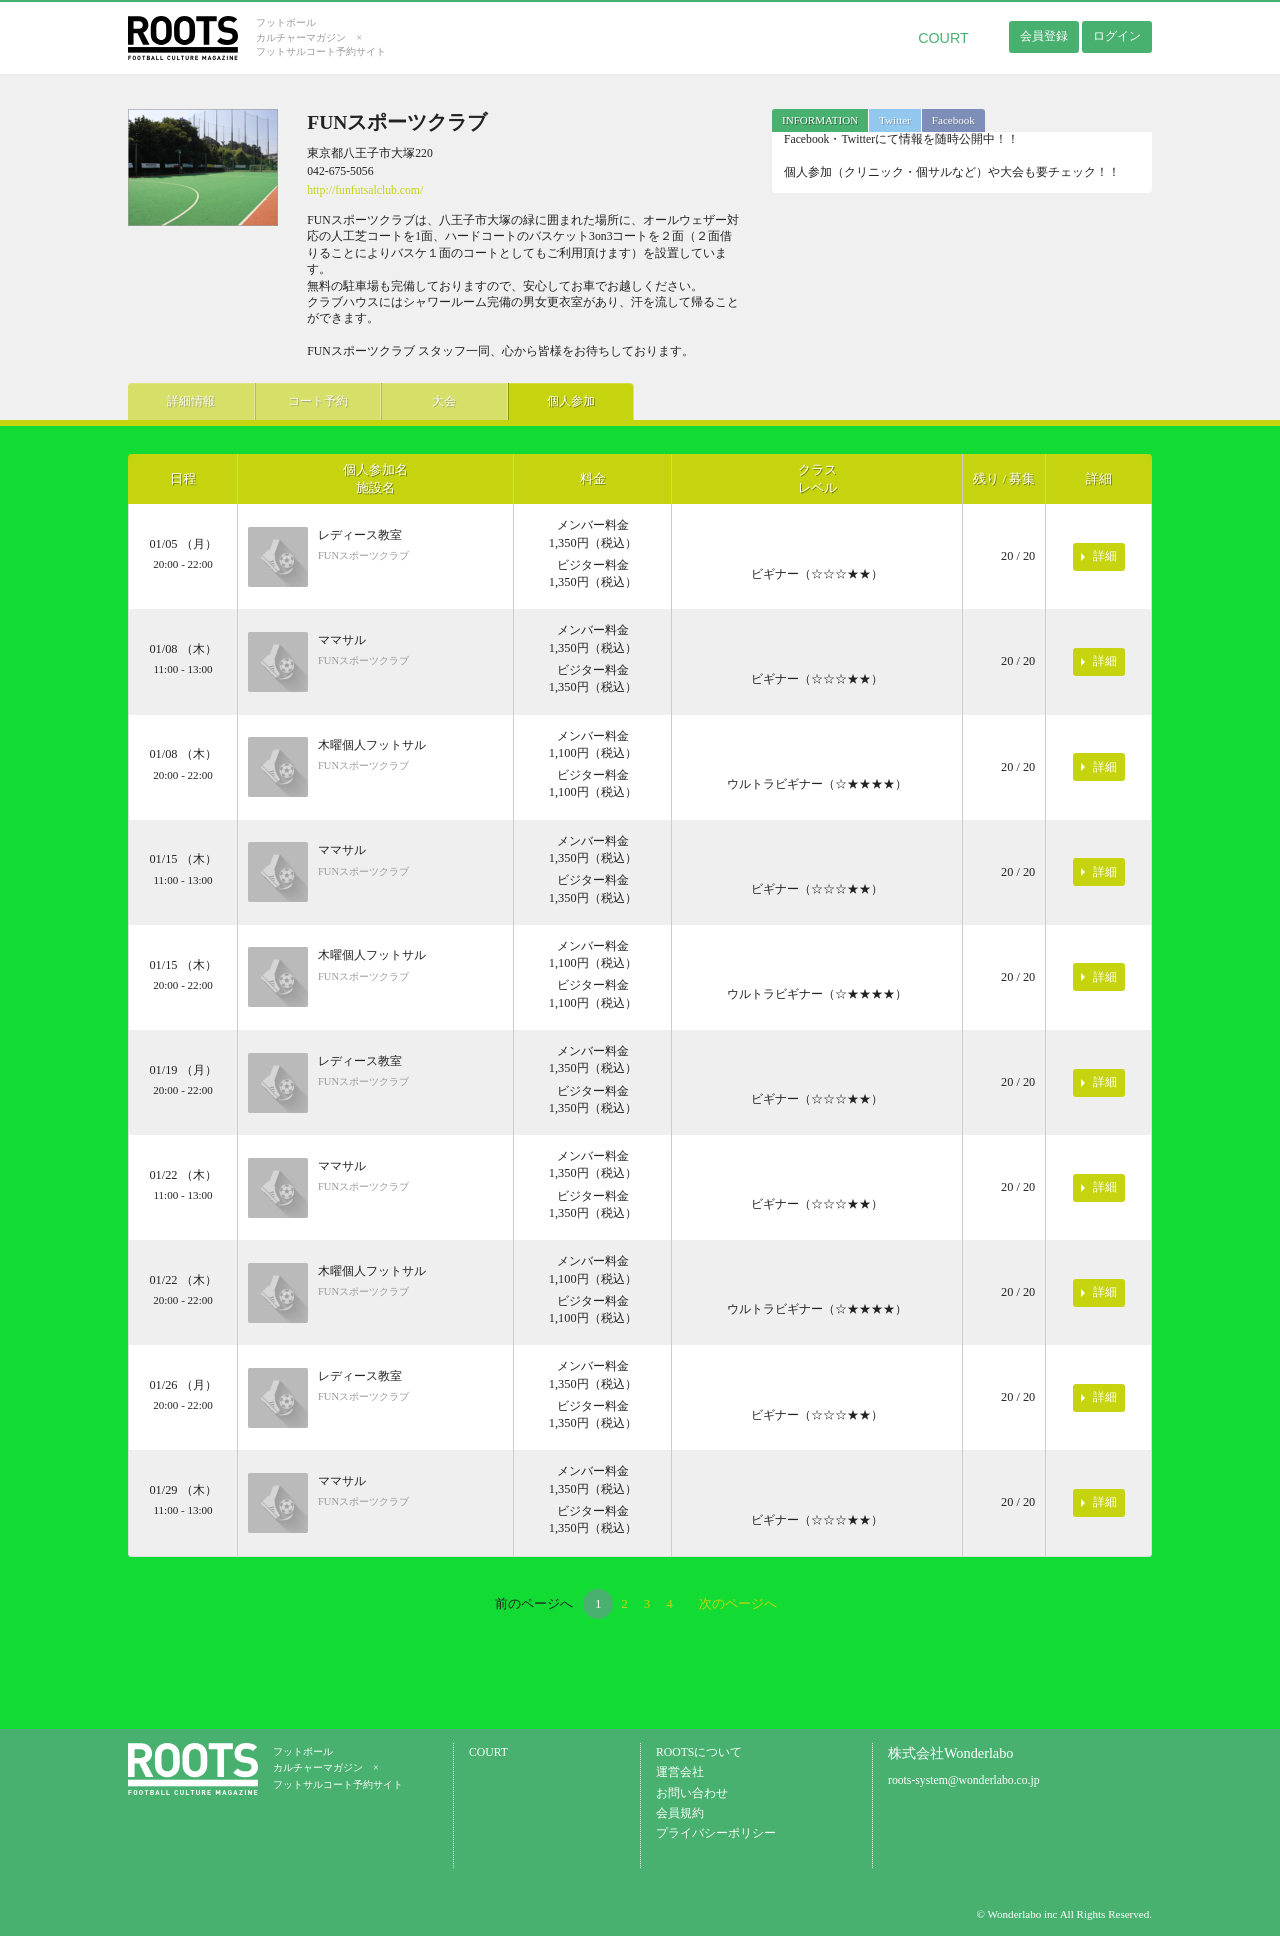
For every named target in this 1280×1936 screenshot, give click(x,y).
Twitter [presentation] (895, 120)
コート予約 (308, 400)
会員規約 (680, 1813)
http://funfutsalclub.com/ (365, 190)
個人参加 (548, 400)
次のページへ (738, 1603)
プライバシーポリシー (716, 1833)
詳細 (1105, 556)
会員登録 (1044, 36)
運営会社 (680, 1772)
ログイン (1117, 36)
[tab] (820, 120)
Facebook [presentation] (953, 120)
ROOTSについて (699, 1752)
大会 (428, 400)
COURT (943, 38)
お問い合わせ (692, 1793)
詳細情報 (188, 400)
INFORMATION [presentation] (820, 120)
